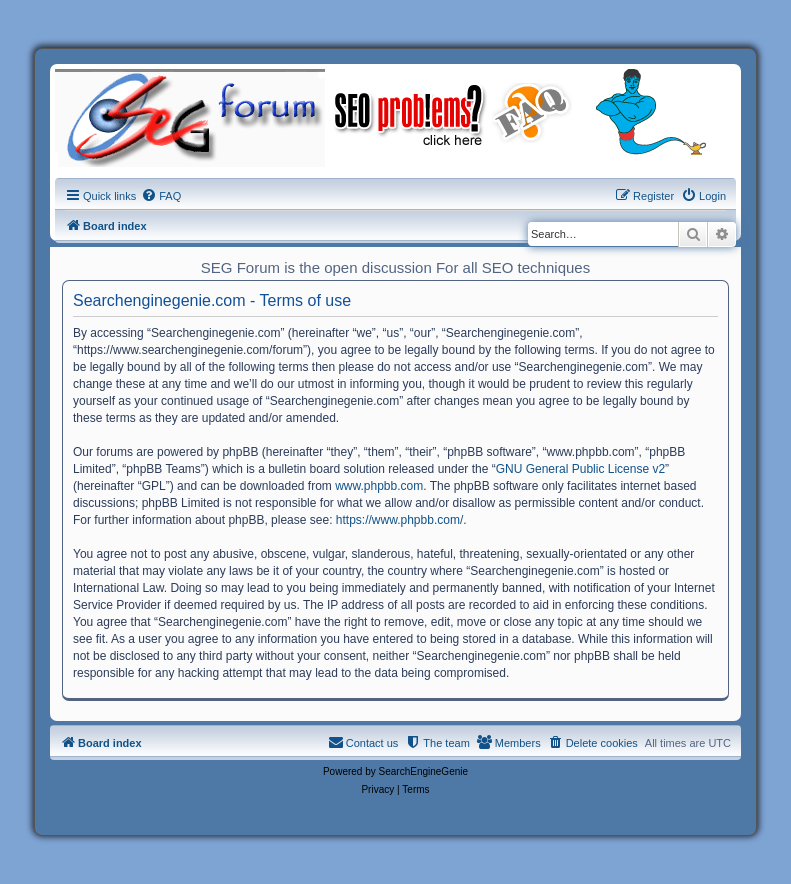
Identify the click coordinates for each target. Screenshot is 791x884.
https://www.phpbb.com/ (399, 520)
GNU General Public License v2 (580, 469)
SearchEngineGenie (424, 771)
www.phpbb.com (379, 486)
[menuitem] (161, 196)
